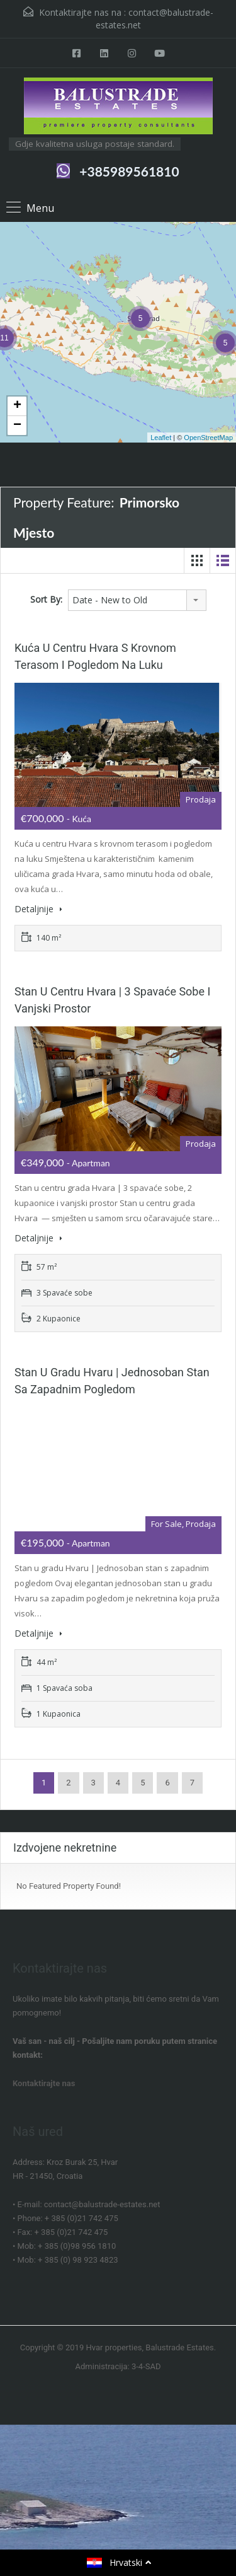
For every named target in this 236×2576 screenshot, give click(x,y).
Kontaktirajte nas (44, 2083)
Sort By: (46, 599)
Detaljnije (38, 909)
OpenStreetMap (208, 437)
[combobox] (137, 600)
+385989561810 (129, 171)
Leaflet (160, 437)
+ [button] (17, 406)
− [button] (17, 425)
